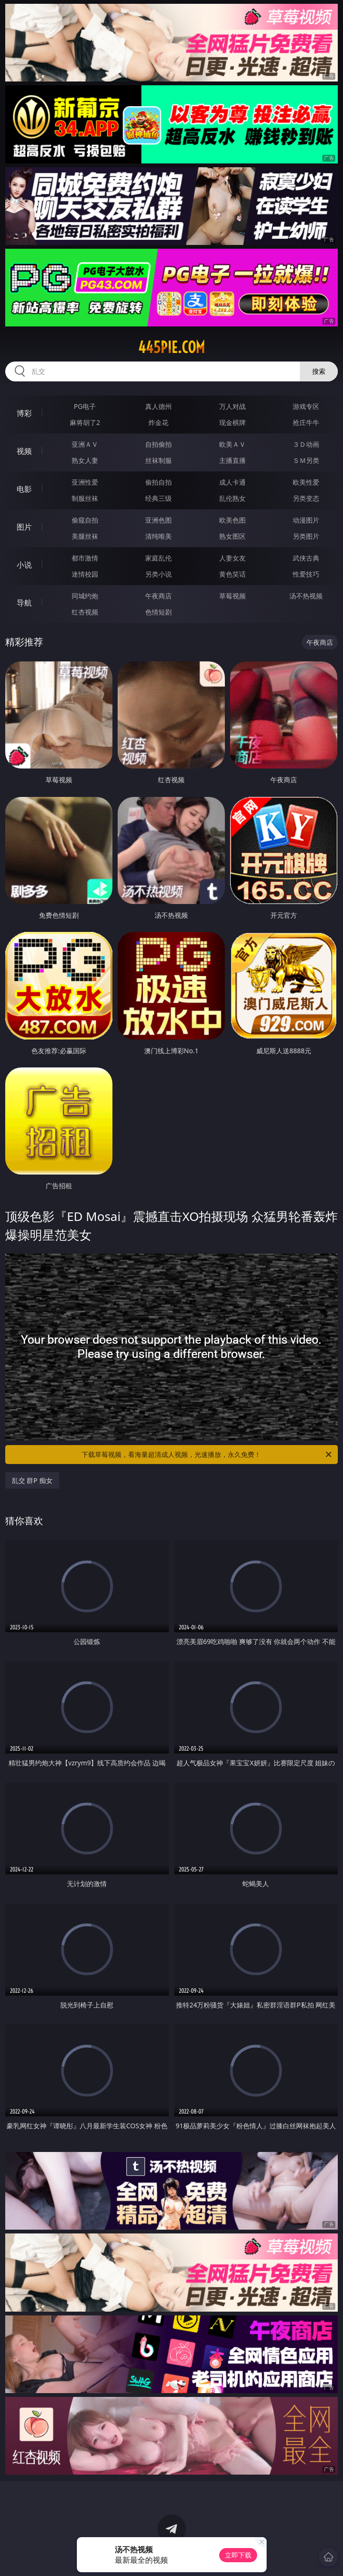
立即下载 (238, 2554)
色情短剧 (158, 611)
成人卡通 (232, 482)
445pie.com (171, 347)
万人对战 (232, 406)
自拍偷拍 (158, 444)
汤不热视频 (306, 595)
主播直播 (232, 460)
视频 (24, 451)
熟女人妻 (85, 460)
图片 (24, 527)
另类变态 (306, 498)
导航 (24, 602)
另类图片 (306, 536)
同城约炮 (85, 595)
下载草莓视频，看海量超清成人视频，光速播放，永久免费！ (207, 1454)
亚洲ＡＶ (85, 444)
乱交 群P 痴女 (32, 1480)
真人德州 (158, 406)
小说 (24, 565)
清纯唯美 (158, 536)
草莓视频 (232, 595)
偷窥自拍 (85, 519)
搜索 (318, 371)
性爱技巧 (306, 573)
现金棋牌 (232, 422)
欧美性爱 (306, 482)
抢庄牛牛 (306, 422)
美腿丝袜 (85, 536)
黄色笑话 (232, 573)
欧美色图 (232, 519)
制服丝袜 (85, 498)
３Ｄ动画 (306, 444)
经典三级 (158, 498)
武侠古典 (306, 557)
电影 (24, 489)
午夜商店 (158, 595)
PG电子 (85, 406)
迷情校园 (85, 573)
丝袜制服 (158, 460)
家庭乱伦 (158, 557)
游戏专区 (306, 406)
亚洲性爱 (85, 482)
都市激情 (85, 557)
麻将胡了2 (85, 422)
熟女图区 (232, 536)
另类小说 (158, 573)
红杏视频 (85, 611)
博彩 (24, 413)
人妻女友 (232, 557)
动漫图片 (306, 519)
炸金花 (158, 422)
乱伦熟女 (232, 498)
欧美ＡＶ (232, 444)
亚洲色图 (158, 519)
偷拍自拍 (158, 482)
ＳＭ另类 (306, 460)
